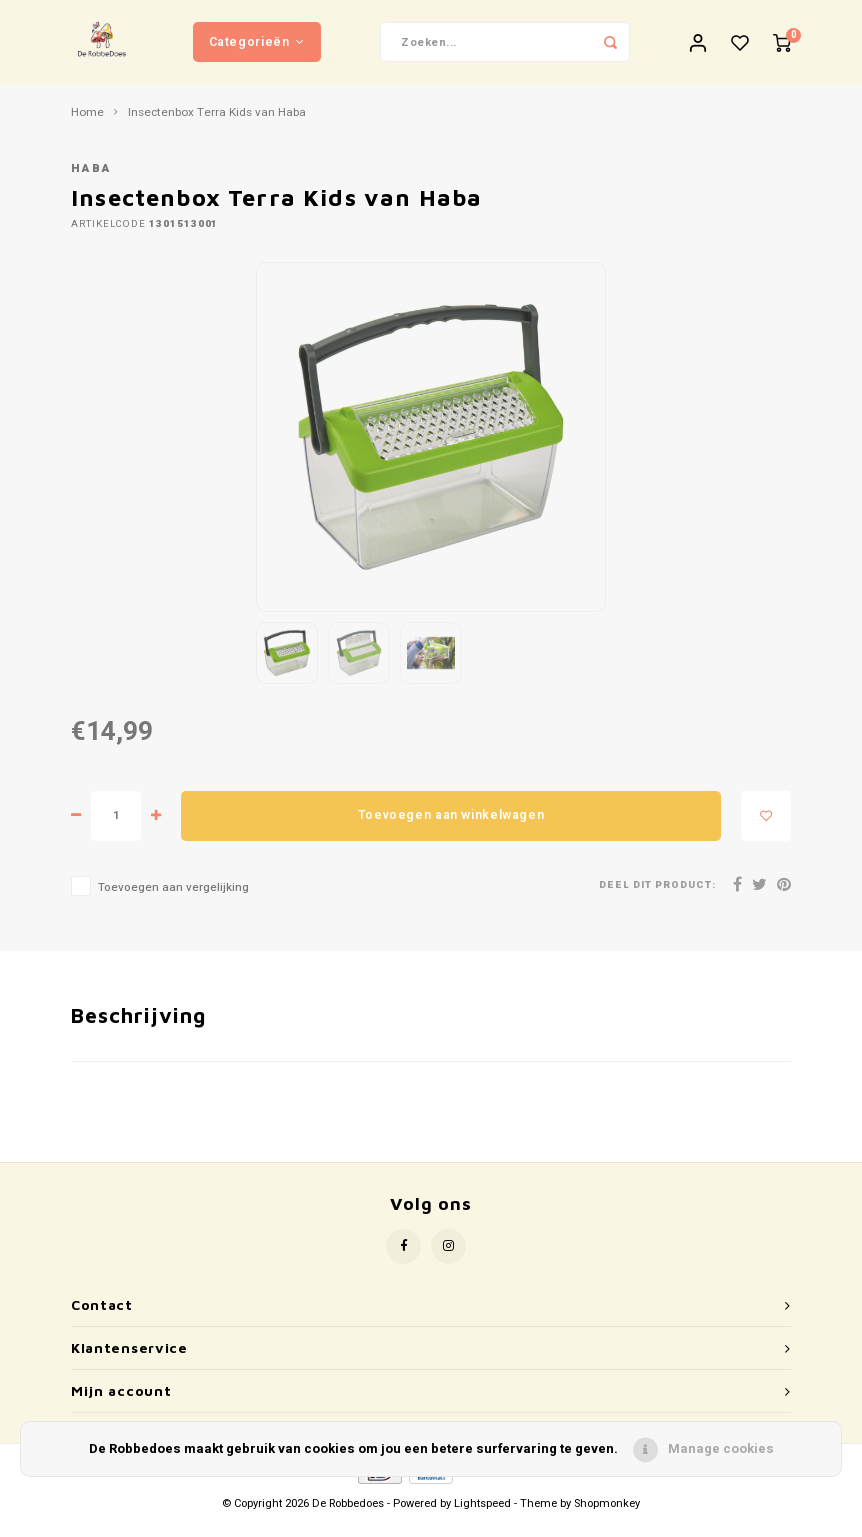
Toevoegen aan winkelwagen (451, 830)
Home (87, 128)
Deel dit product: (657, 900)
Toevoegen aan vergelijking (173, 902)
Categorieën (257, 49)
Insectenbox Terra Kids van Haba (217, 128)
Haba (91, 184)
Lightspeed (482, 1518)
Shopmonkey (607, 1518)
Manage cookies (721, 1448)
